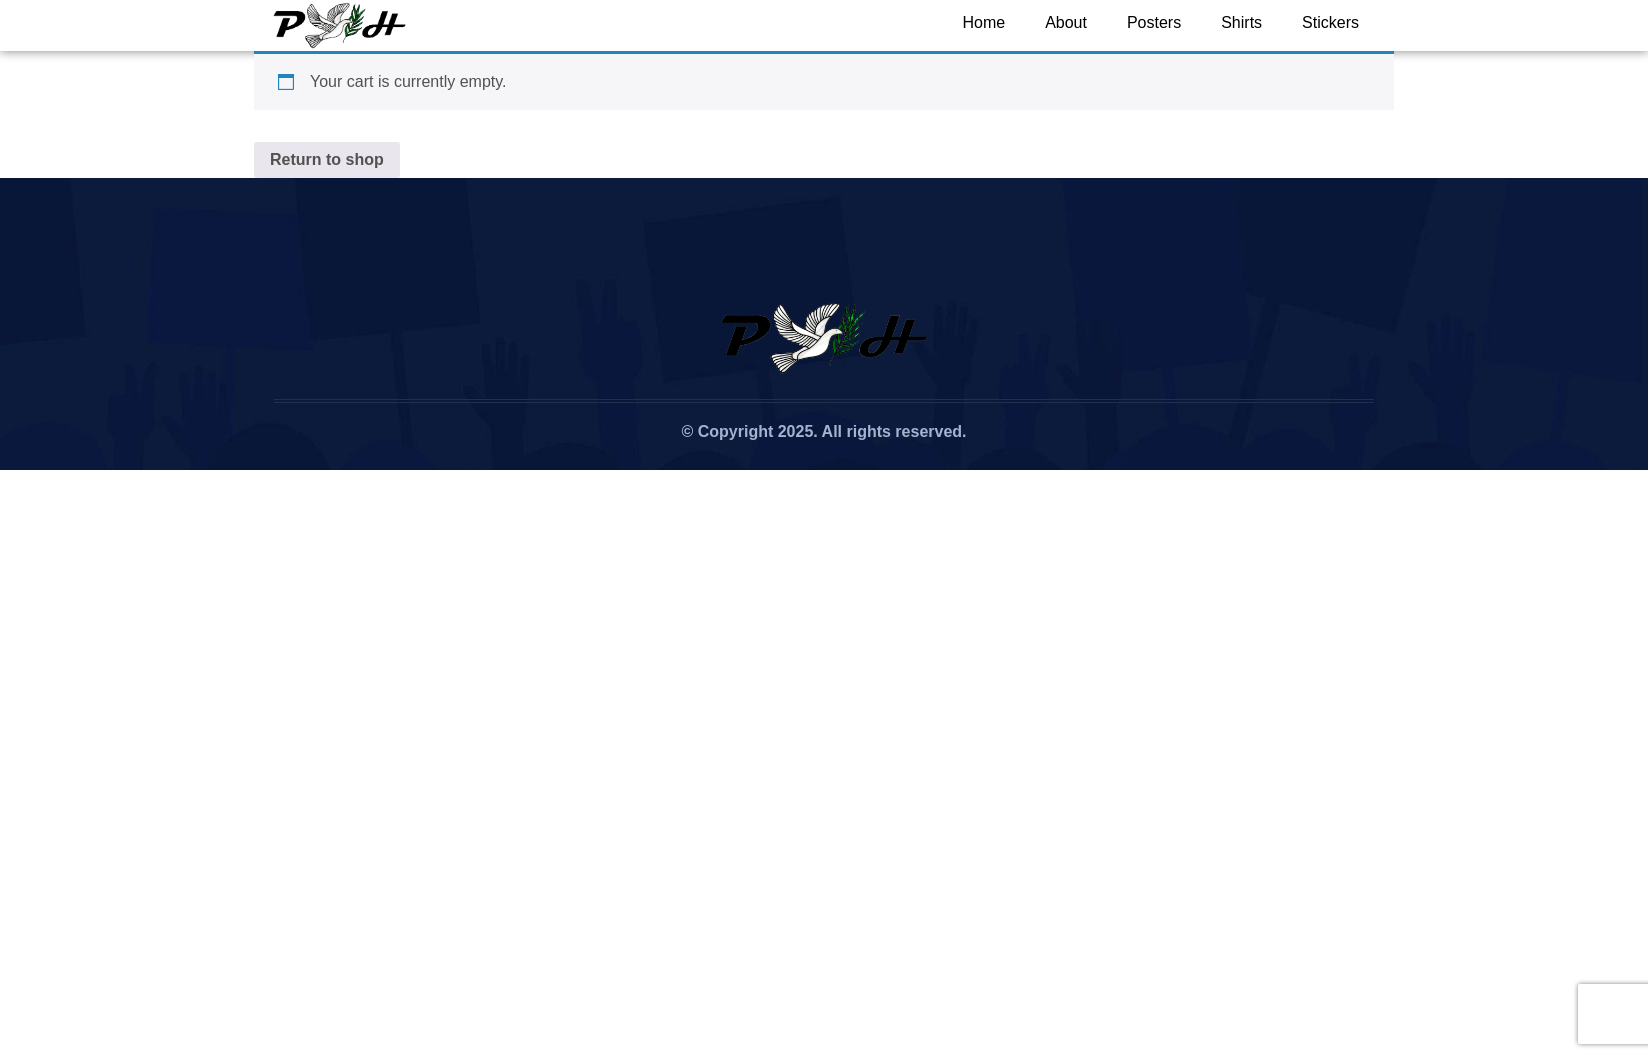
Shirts (1241, 22)
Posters (1154, 22)
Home (983, 22)
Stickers (1330, 22)
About (1066, 22)
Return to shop (327, 159)
